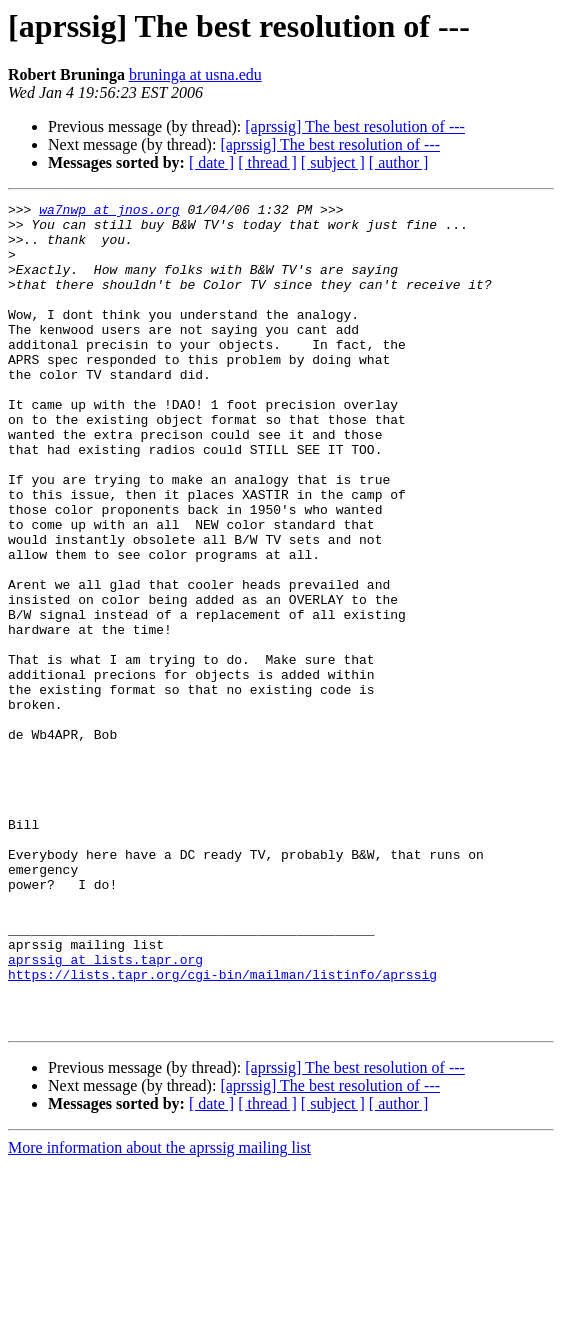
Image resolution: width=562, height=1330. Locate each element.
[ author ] (399, 162)
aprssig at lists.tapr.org (105, 1112)
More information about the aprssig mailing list (159, 1312)
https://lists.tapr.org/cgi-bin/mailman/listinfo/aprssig (222, 1130)
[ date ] (211, 162)
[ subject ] (333, 162)
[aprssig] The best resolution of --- (355, 126)
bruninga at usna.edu (195, 74)
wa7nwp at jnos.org (109, 212)
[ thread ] (267, 162)
